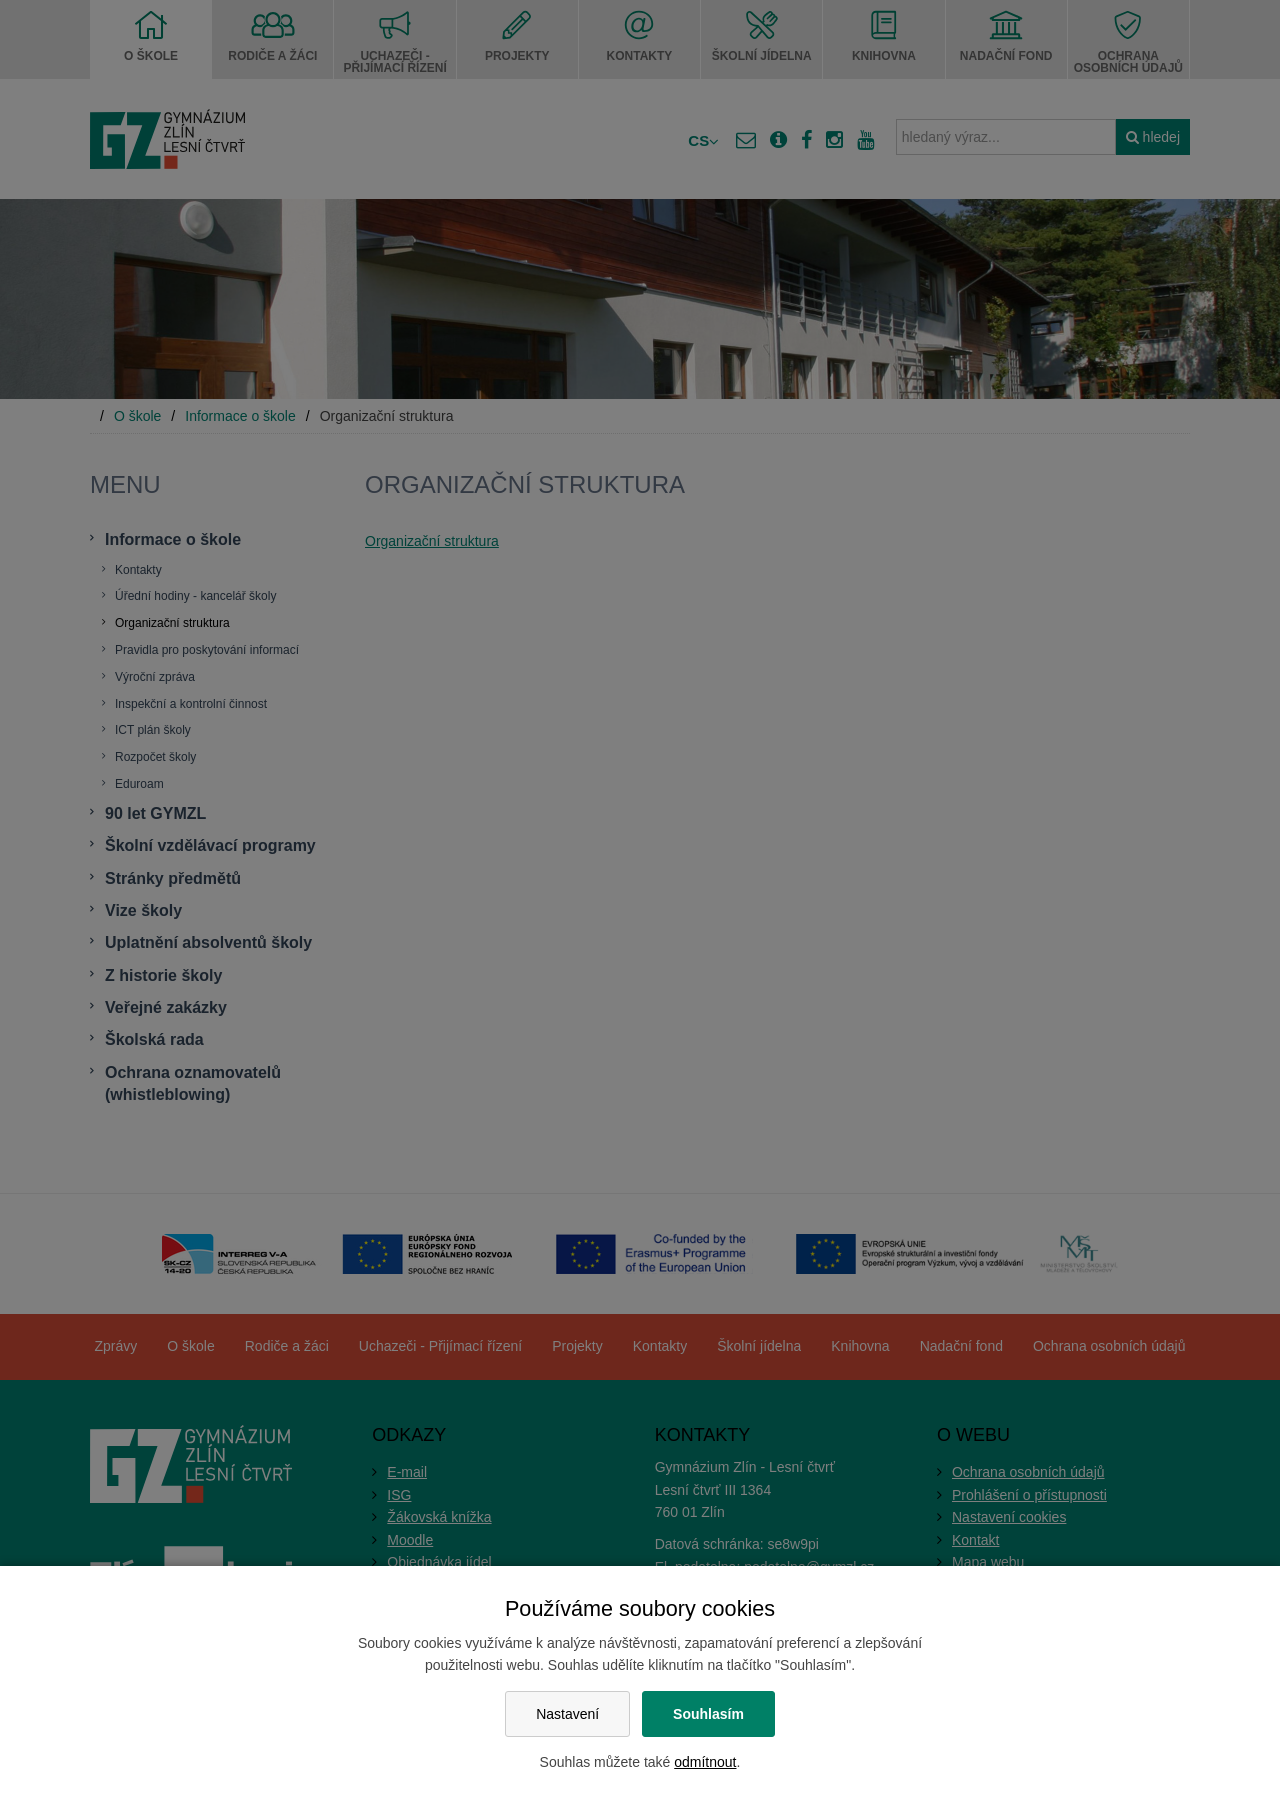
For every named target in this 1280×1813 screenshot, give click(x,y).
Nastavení (567, 1714)
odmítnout (705, 1762)
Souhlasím (708, 1714)
